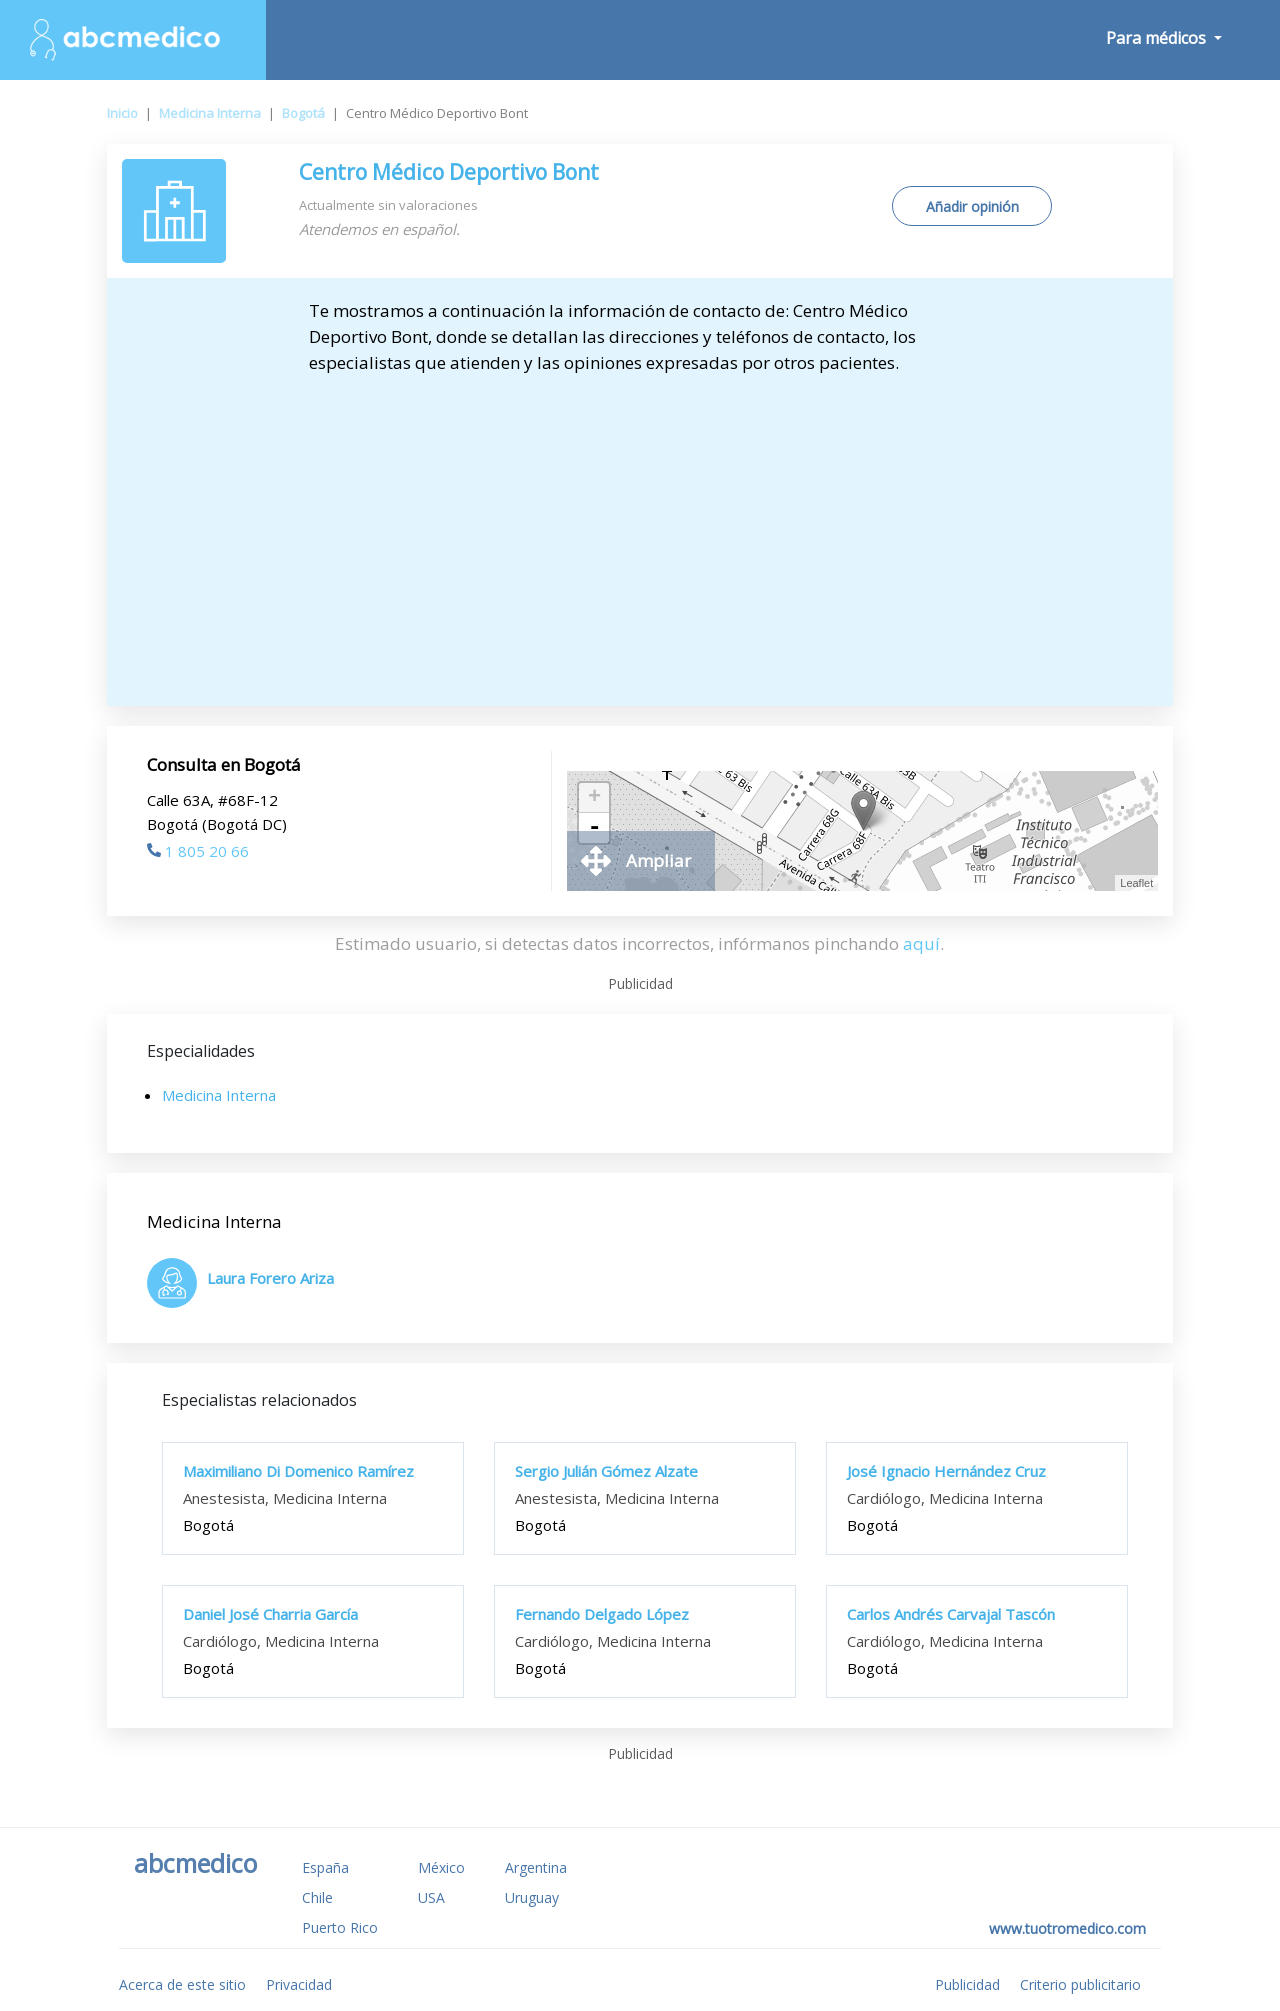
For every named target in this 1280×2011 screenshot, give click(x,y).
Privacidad (299, 1984)
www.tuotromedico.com (1067, 1928)
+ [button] (594, 798)
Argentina (536, 1867)
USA (431, 1897)
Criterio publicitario (1080, 1984)
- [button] (594, 828)
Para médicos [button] (1158, 38)
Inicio (122, 113)
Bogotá (303, 113)
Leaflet (1136, 883)
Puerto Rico (340, 1927)
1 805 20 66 (198, 851)
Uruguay (532, 1897)
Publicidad (967, 1984)
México (441, 1867)
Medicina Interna (210, 113)
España (325, 1867)
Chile (317, 1897)
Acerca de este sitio (182, 1984)
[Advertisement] (640, 536)
